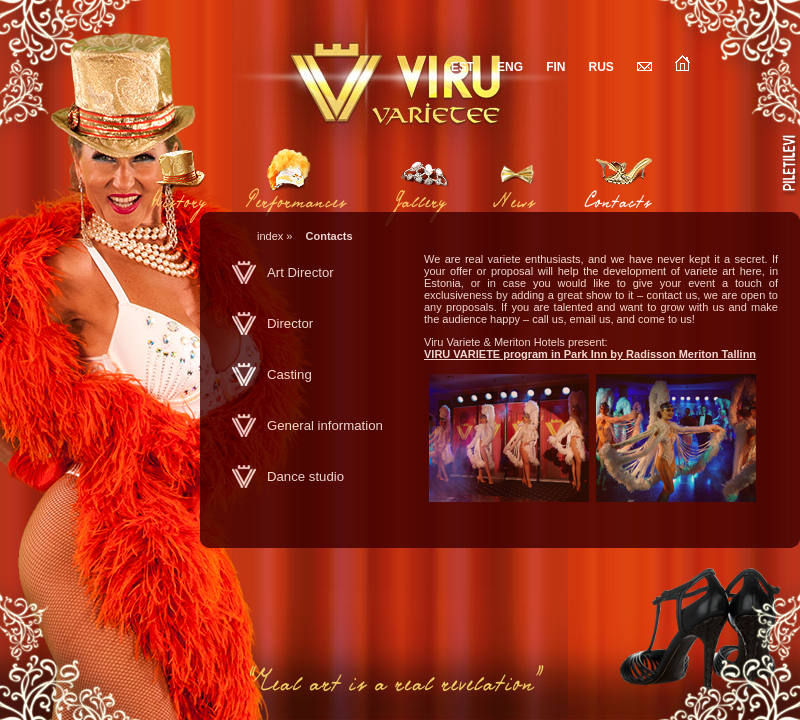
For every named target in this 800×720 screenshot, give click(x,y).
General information (325, 425)
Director (290, 323)
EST (462, 67)
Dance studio (305, 476)
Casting (289, 374)
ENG (510, 67)
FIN (555, 67)
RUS (601, 67)
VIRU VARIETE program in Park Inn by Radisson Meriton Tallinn (590, 354)
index (270, 236)
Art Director (300, 272)
